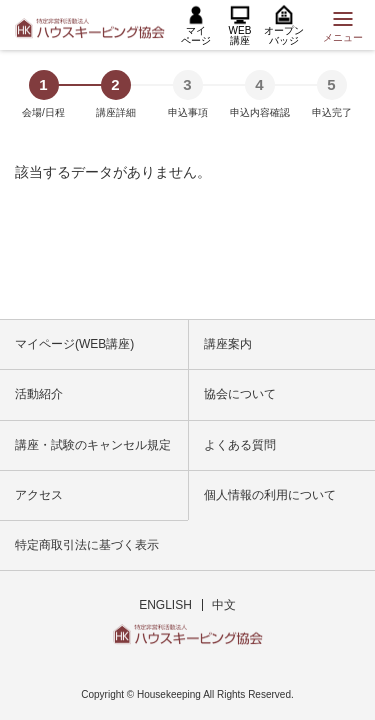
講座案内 (228, 344)
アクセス (39, 495)
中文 (224, 605)
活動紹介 (39, 394)
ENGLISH (165, 605)
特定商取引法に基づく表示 (87, 545)
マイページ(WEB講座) (74, 344)
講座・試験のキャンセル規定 (93, 445)
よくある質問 (240, 445)
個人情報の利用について (270, 495)
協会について (240, 394)
